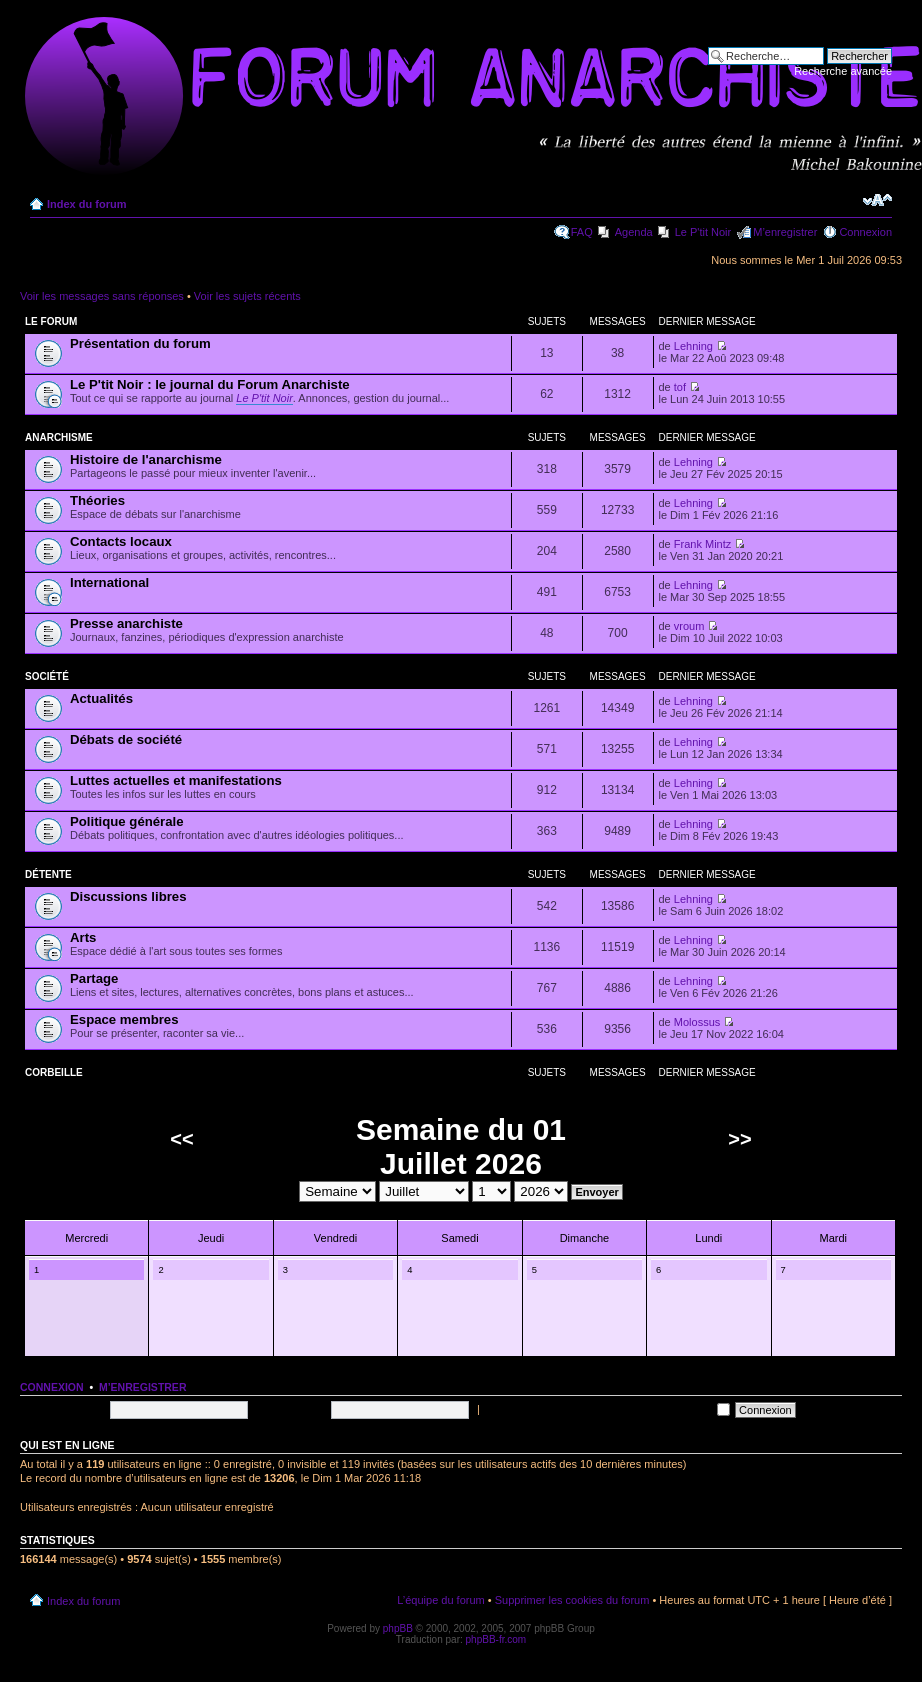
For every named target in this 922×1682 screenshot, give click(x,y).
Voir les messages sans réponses (102, 296)
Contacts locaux (121, 541)
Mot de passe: (290, 1409)
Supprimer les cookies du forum (572, 1600)
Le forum (51, 321)
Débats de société (126, 739)
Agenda (634, 232)
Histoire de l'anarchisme (146, 459)
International (109, 582)
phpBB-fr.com (496, 1639)
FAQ (582, 232)
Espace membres (124, 1019)
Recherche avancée (843, 71)
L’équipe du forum (440, 1600)
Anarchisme (59, 437)
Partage (94, 978)
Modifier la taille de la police (877, 200)
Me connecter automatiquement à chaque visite (606, 1409)
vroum (689, 626)
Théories (97, 500)
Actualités (101, 698)
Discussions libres (128, 896)
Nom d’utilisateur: (62, 1409)
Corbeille (54, 1072)
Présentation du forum (140, 343)
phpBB (398, 1628)
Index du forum (86, 204)
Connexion (865, 232)
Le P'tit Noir (703, 232)
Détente (48, 874)
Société (47, 676)
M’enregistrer (785, 232)
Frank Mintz (702, 544)
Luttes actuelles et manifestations (176, 780)
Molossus (697, 1022)
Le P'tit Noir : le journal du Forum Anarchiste (210, 384)
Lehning (693, 346)
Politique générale (127, 821)
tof (680, 387)
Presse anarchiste (126, 623)
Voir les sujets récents (247, 296)
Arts (83, 937)
